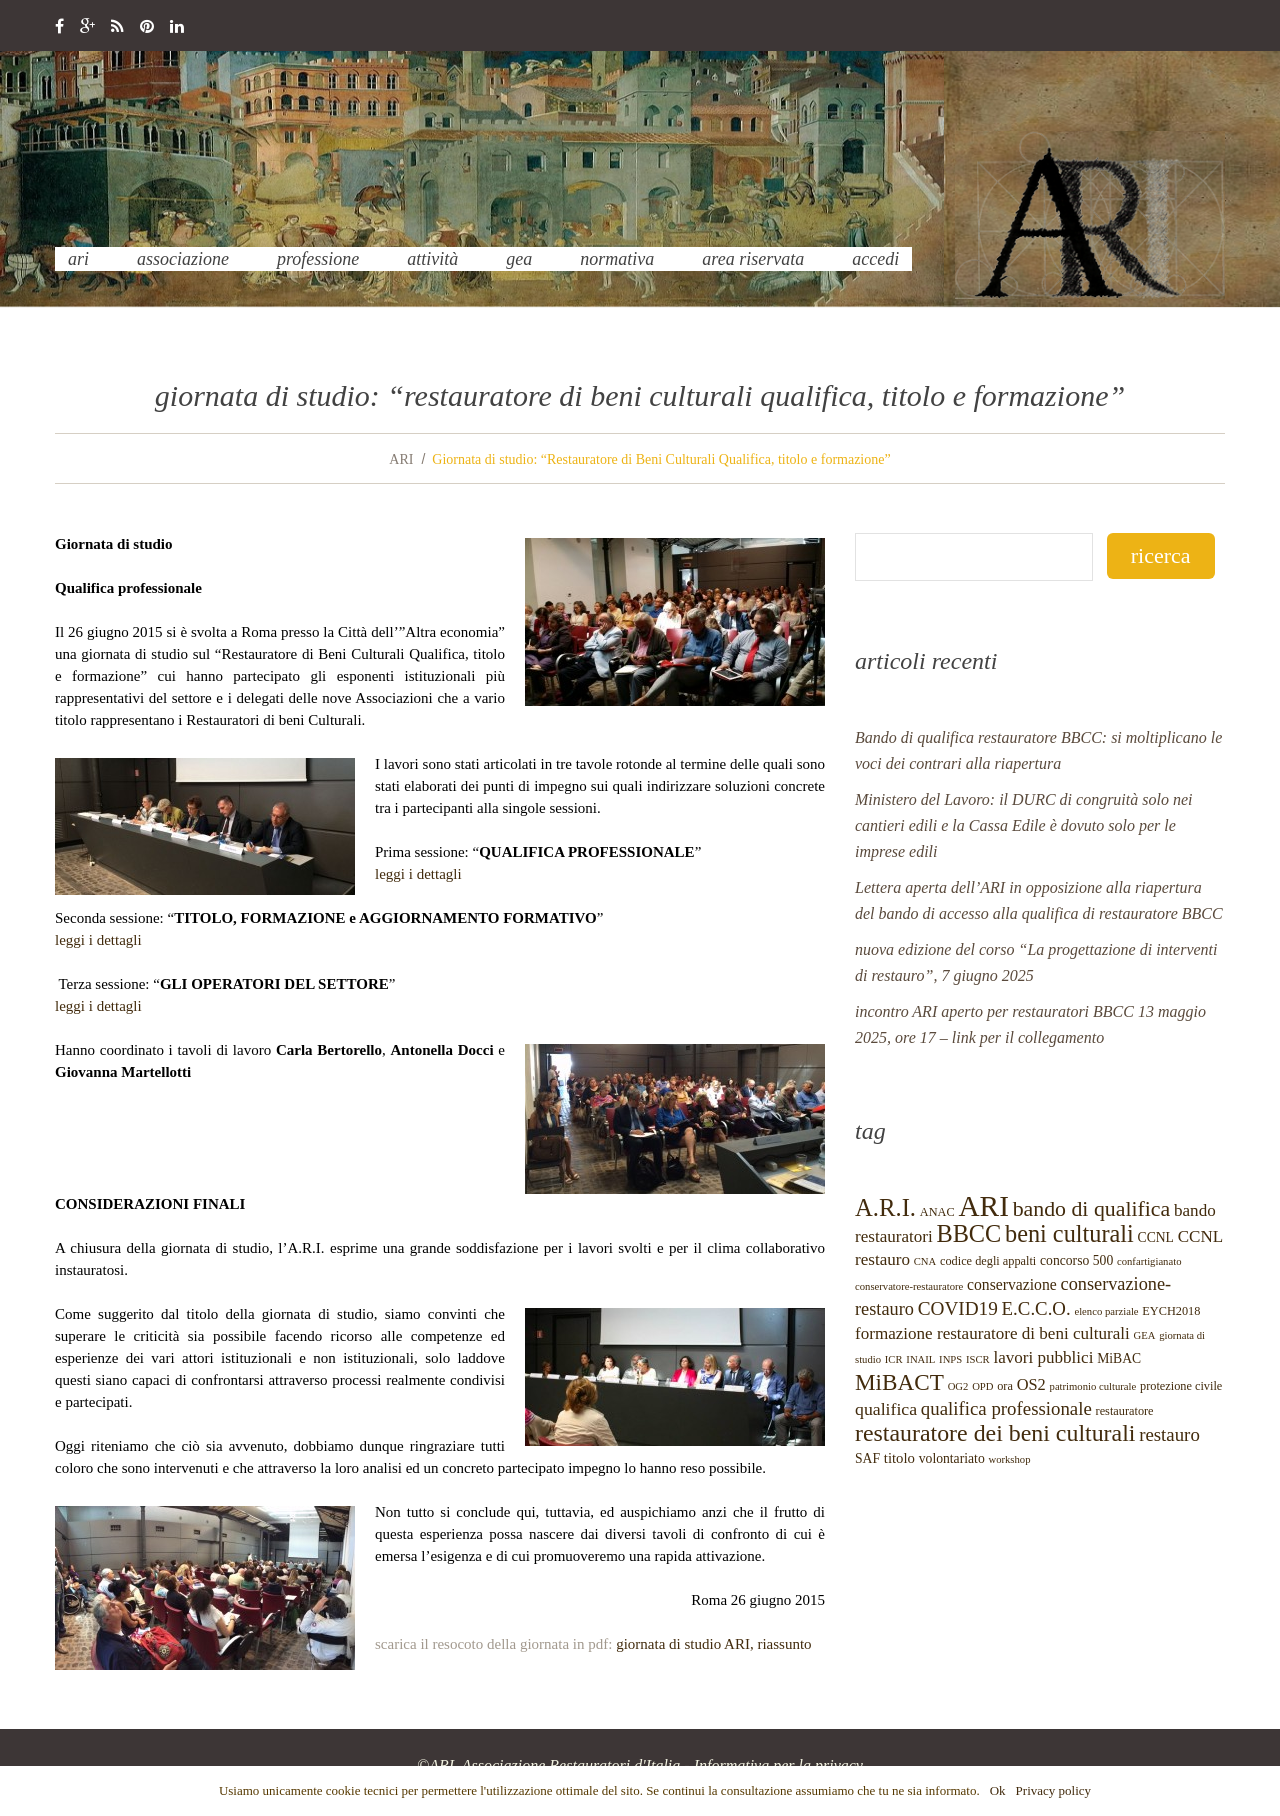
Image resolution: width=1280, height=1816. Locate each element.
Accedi (875, 259)
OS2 (1031, 1384)
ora (1005, 1386)
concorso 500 (1076, 1260)
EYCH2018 (1171, 1311)
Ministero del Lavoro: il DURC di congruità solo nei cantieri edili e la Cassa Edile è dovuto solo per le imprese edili (1023, 825)
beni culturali (1069, 1233)
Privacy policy (1053, 1790)
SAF (867, 1458)
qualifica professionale (1006, 1408)
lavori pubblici (1043, 1357)
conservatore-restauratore (909, 1286)
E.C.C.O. (1036, 1308)
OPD (982, 1386)
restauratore (1125, 1411)
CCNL (1156, 1237)
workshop (1009, 1459)
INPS (950, 1359)
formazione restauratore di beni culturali (992, 1333)
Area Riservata (753, 259)
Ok (998, 1790)
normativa (617, 259)
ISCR (978, 1359)
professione (318, 259)
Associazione (183, 259)
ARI (78, 259)
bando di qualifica (1092, 1209)
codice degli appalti (988, 1261)
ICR (894, 1359)
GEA (519, 259)
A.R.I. (885, 1207)
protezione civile (1181, 1386)
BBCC (968, 1233)
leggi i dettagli (418, 874)
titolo (899, 1458)
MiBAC (1119, 1358)
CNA (925, 1261)
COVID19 (958, 1308)
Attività (432, 259)
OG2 (958, 1386)
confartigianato (1149, 1261)
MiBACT (899, 1382)
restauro (1169, 1434)
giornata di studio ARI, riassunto (713, 1644)
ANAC (937, 1212)
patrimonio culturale (1093, 1386)
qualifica (886, 1409)
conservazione (1012, 1284)
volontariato (952, 1458)
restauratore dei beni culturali (995, 1433)
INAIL (920, 1359)
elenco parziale (1106, 1311)
